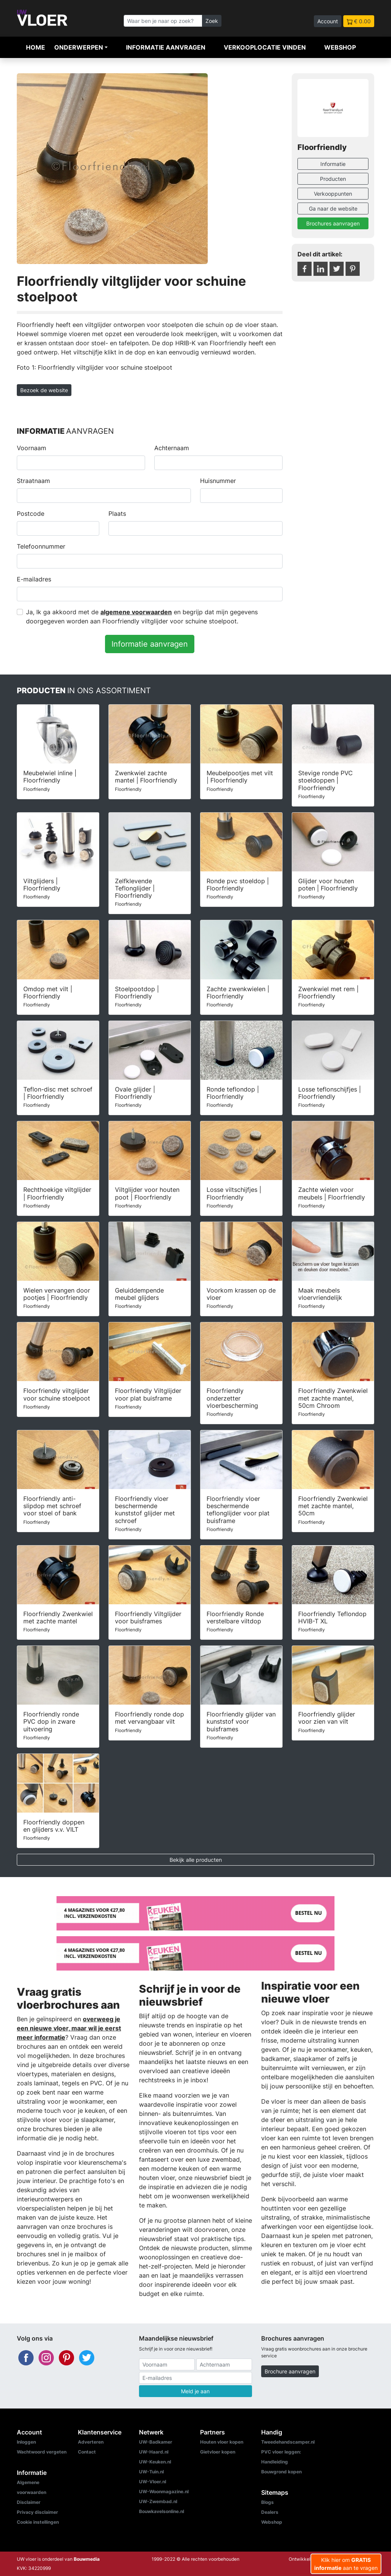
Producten (333, 178)
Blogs (267, 2502)
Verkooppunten (333, 193)
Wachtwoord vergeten (41, 2452)
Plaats (117, 513)
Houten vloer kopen (221, 2442)
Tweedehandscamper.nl (288, 2442)
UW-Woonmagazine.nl (164, 2491)
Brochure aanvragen (290, 2371)
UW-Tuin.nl (151, 2472)
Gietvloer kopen (217, 2452)
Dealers (269, 2512)
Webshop (340, 47)
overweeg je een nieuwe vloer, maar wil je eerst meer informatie (69, 2028)
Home (35, 47)
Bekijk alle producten (196, 1859)
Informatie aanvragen (165, 47)
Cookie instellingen (38, 2522)
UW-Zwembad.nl (158, 2501)
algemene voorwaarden (136, 612)
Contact (87, 2452)
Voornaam (31, 448)
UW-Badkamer (155, 2442)
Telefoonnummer (41, 546)
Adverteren (90, 2442)
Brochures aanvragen (333, 223)
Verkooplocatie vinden (265, 47)
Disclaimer (28, 2502)
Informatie (333, 164)
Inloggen (26, 2442)
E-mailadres (34, 579)
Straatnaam (33, 481)
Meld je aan (195, 2391)
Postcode (30, 513)
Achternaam (171, 448)
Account (327, 21)
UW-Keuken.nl (155, 2462)
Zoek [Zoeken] (211, 21)
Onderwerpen (78, 47)
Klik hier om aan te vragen (346, 2564)
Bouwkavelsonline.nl (161, 2511)
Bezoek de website (44, 390)
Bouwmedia (87, 2559)
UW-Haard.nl (153, 2452)
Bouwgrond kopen (281, 2472)
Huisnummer (218, 481)
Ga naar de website (333, 208)
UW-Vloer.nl (152, 2481)
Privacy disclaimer (37, 2512)
